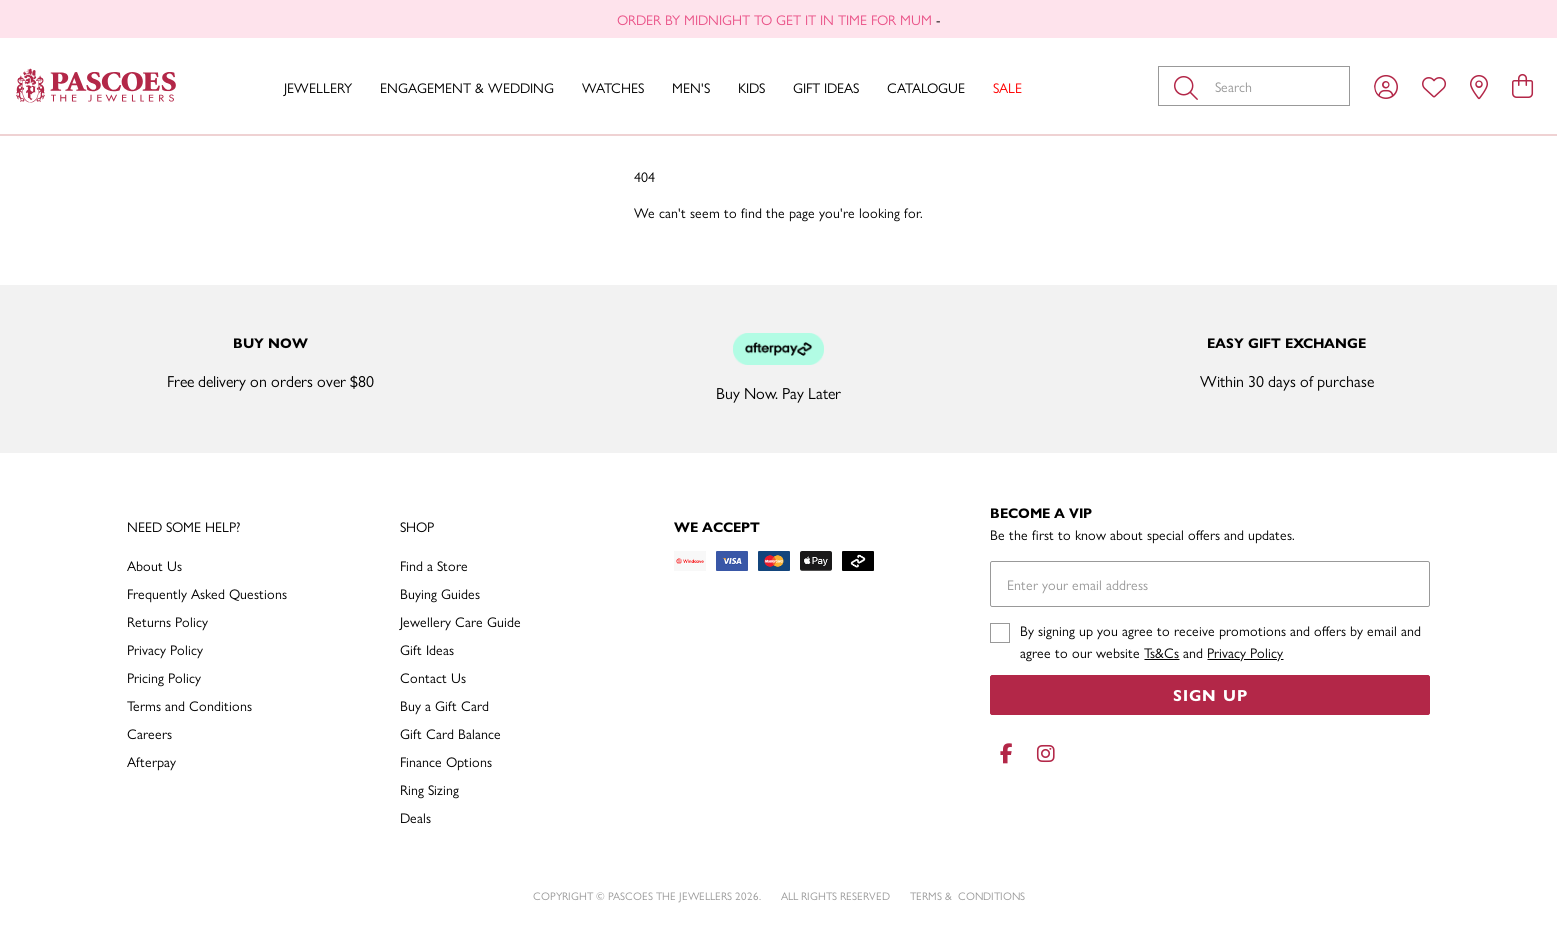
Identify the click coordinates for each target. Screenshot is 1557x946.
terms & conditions (967, 895)
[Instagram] (1042, 753)
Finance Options (446, 761)
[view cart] (1522, 85)
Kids (751, 87)
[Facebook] (1006, 753)
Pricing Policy (164, 677)
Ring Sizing (429, 789)
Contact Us (433, 677)
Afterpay (151, 761)
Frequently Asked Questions (207, 593)
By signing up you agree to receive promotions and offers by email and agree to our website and (1220, 641)
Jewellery (318, 87)
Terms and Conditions (189, 705)
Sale (1007, 87)
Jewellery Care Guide (460, 621)
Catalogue (926, 87)
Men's (691, 87)
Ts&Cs (1161, 652)
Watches (613, 87)
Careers (149, 733)
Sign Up (1210, 694)
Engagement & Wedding (467, 87)
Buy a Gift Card (444, 705)
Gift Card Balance (450, 733)
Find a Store (434, 565)
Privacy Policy (165, 649)
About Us (154, 565)
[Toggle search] (1190, 86)
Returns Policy (167, 621)
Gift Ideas (826, 87)
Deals (415, 817)
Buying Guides (440, 593)
